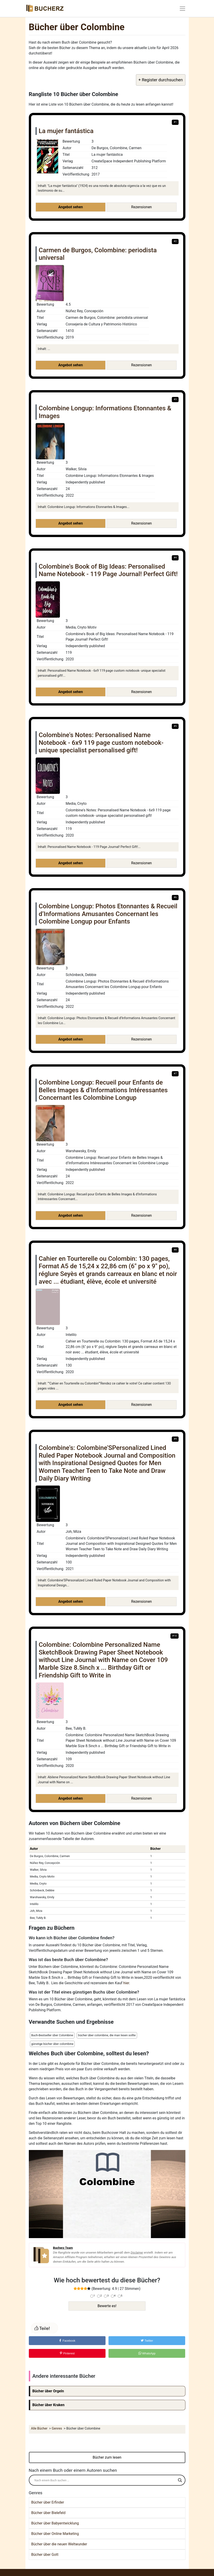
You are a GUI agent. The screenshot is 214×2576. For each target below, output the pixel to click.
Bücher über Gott (45, 2554)
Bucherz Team (63, 2247)
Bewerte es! (107, 2306)
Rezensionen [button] (141, 207)
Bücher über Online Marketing (55, 2533)
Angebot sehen (70, 207)
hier (126, 1983)
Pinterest (67, 2353)
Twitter (147, 2340)
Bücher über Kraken (48, 2405)
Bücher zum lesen (107, 2457)
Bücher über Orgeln (48, 2391)
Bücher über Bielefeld (48, 2513)
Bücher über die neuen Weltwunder (59, 2544)
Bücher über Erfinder (47, 2502)
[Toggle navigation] (182, 8)
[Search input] (105, 2480)
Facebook (67, 2340)
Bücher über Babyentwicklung (55, 2523)
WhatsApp (147, 2353)
